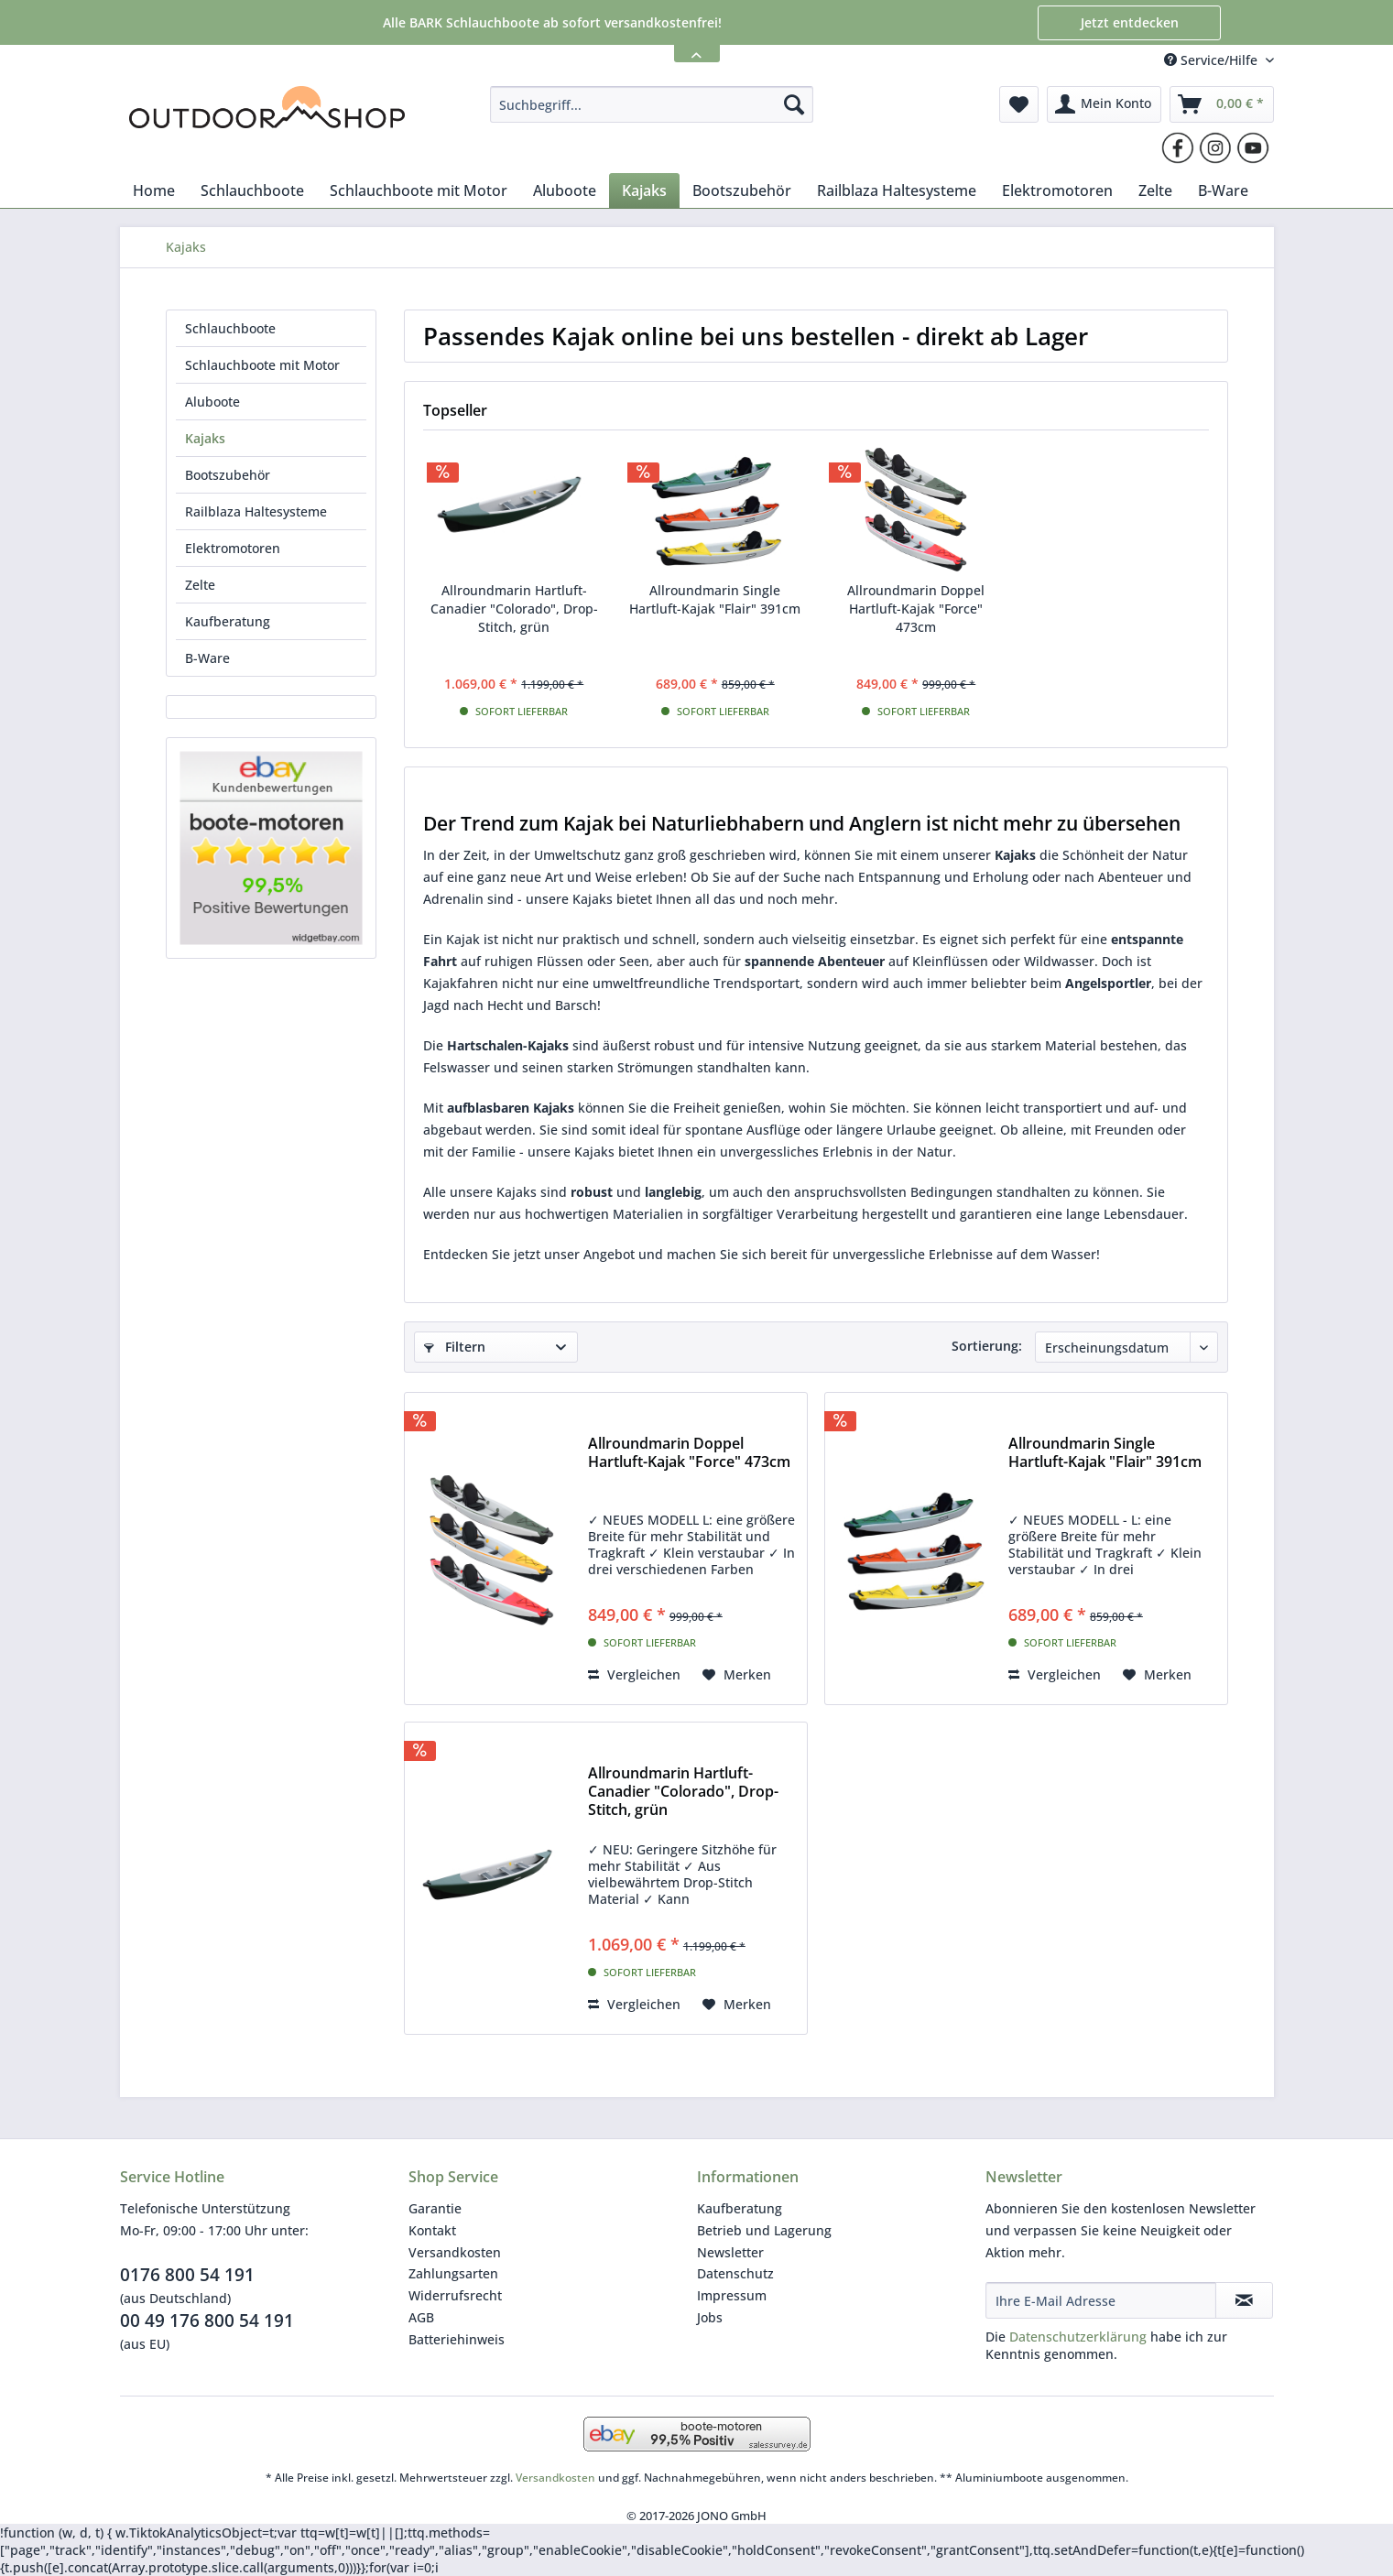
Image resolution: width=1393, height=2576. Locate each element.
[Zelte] (1155, 190)
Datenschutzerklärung (1078, 2336)
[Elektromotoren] (1057, 190)
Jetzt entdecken (1130, 22)
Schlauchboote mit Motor (262, 365)
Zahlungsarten (453, 2273)
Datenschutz (735, 2273)
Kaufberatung (227, 621)
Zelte (200, 584)
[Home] (154, 190)
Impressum (732, 2295)
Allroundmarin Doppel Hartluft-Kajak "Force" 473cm (916, 609)
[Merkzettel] (1019, 104)
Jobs (710, 2317)
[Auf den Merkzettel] (736, 1675)
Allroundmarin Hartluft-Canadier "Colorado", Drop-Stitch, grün (514, 609)
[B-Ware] (1223, 190)
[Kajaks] (644, 190)
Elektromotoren (232, 548)
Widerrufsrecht (455, 2295)
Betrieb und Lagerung (764, 2230)
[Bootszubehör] (742, 190)
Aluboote (212, 401)
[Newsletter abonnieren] (1244, 2300)
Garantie (435, 2208)
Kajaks (205, 438)
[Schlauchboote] (252, 190)
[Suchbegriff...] (651, 104)
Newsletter (730, 2252)
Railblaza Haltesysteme (256, 511)
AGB (421, 2317)
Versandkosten (454, 2252)
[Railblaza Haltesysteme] (896, 190)
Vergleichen (634, 1674)
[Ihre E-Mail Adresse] (1100, 2300)
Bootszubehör (227, 475)
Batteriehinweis (456, 2339)
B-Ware (207, 658)
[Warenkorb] (1222, 104)
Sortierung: (987, 1345)
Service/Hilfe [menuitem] (1212, 60)
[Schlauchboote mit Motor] (418, 190)
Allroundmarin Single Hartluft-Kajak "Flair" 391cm (714, 599)
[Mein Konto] (1104, 104)
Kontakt (432, 2230)
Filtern (454, 1346)
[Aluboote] (564, 190)
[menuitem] (651, 104)
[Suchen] (794, 104)
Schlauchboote (230, 328)
